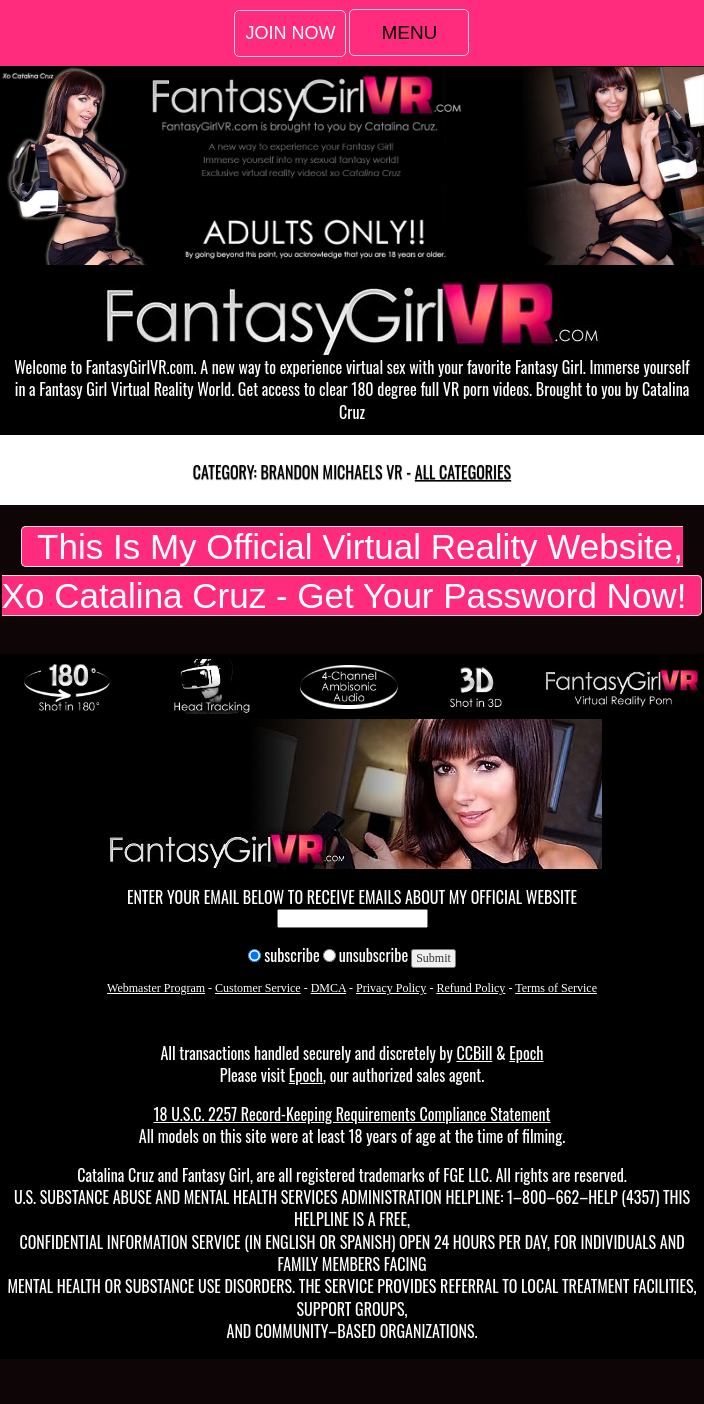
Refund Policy (470, 988)
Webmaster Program (156, 988)
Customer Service (258, 988)
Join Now (290, 33)
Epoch (526, 1053)
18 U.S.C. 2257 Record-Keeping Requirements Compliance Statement (351, 1114)
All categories (463, 472)
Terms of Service (556, 988)
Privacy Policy (391, 988)
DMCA (328, 988)
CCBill (474, 1053)
